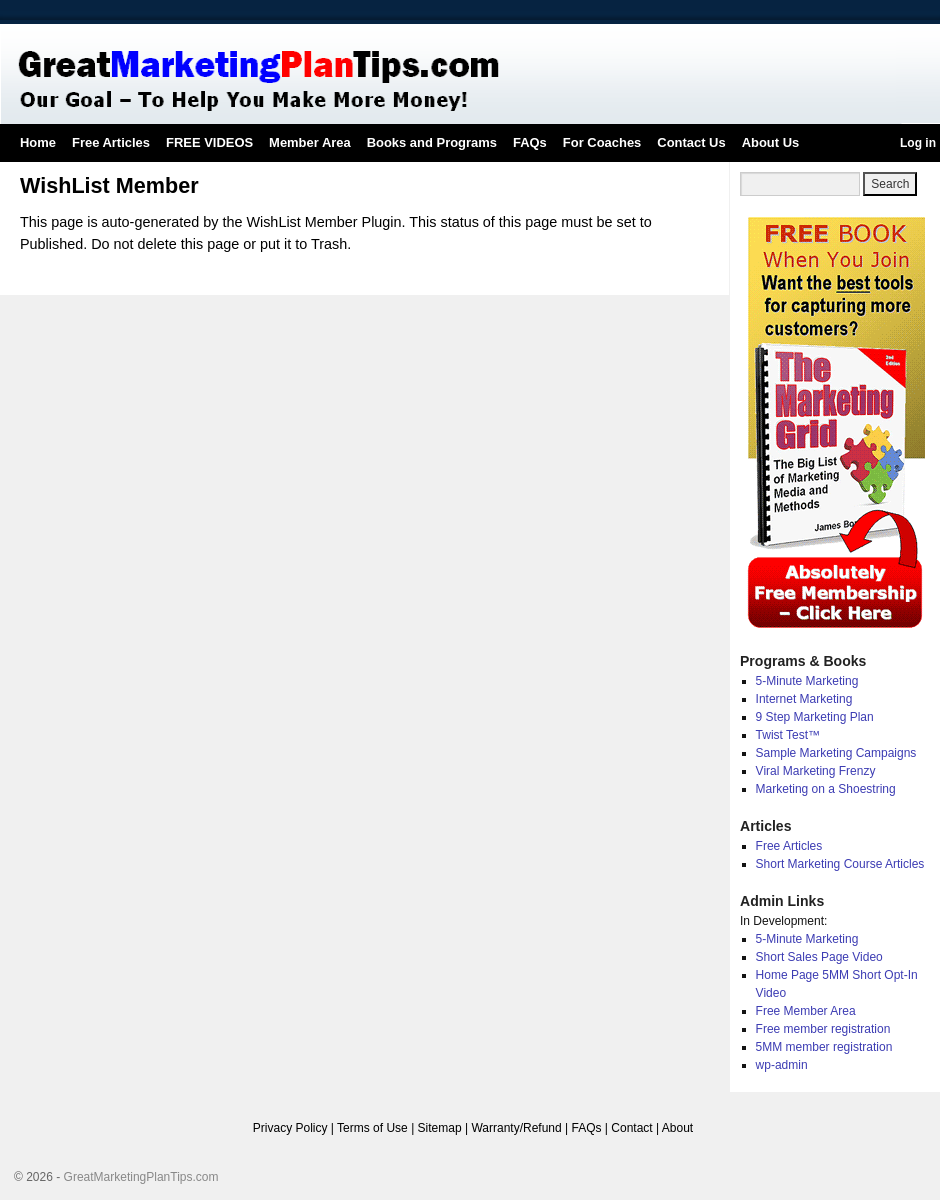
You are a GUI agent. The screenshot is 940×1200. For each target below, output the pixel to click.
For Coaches (602, 142)
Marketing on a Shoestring (826, 789)
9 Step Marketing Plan (815, 717)
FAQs (530, 142)
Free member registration (823, 1029)
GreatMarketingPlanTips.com (141, 1177)
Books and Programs (432, 142)
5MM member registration (824, 1047)
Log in (918, 143)
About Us (771, 142)
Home (38, 142)
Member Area (310, 142)
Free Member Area (806, 1011)
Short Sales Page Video (819, 957)
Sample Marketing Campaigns (836, 753)
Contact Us (691, 142)
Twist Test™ (788, 735)
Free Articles (111, 142)
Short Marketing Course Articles (840, 864)
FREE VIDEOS (209, 142)
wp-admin (782, 1065)
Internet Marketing (804, 699)
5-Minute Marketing (807, 681)
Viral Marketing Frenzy (816, 771)
